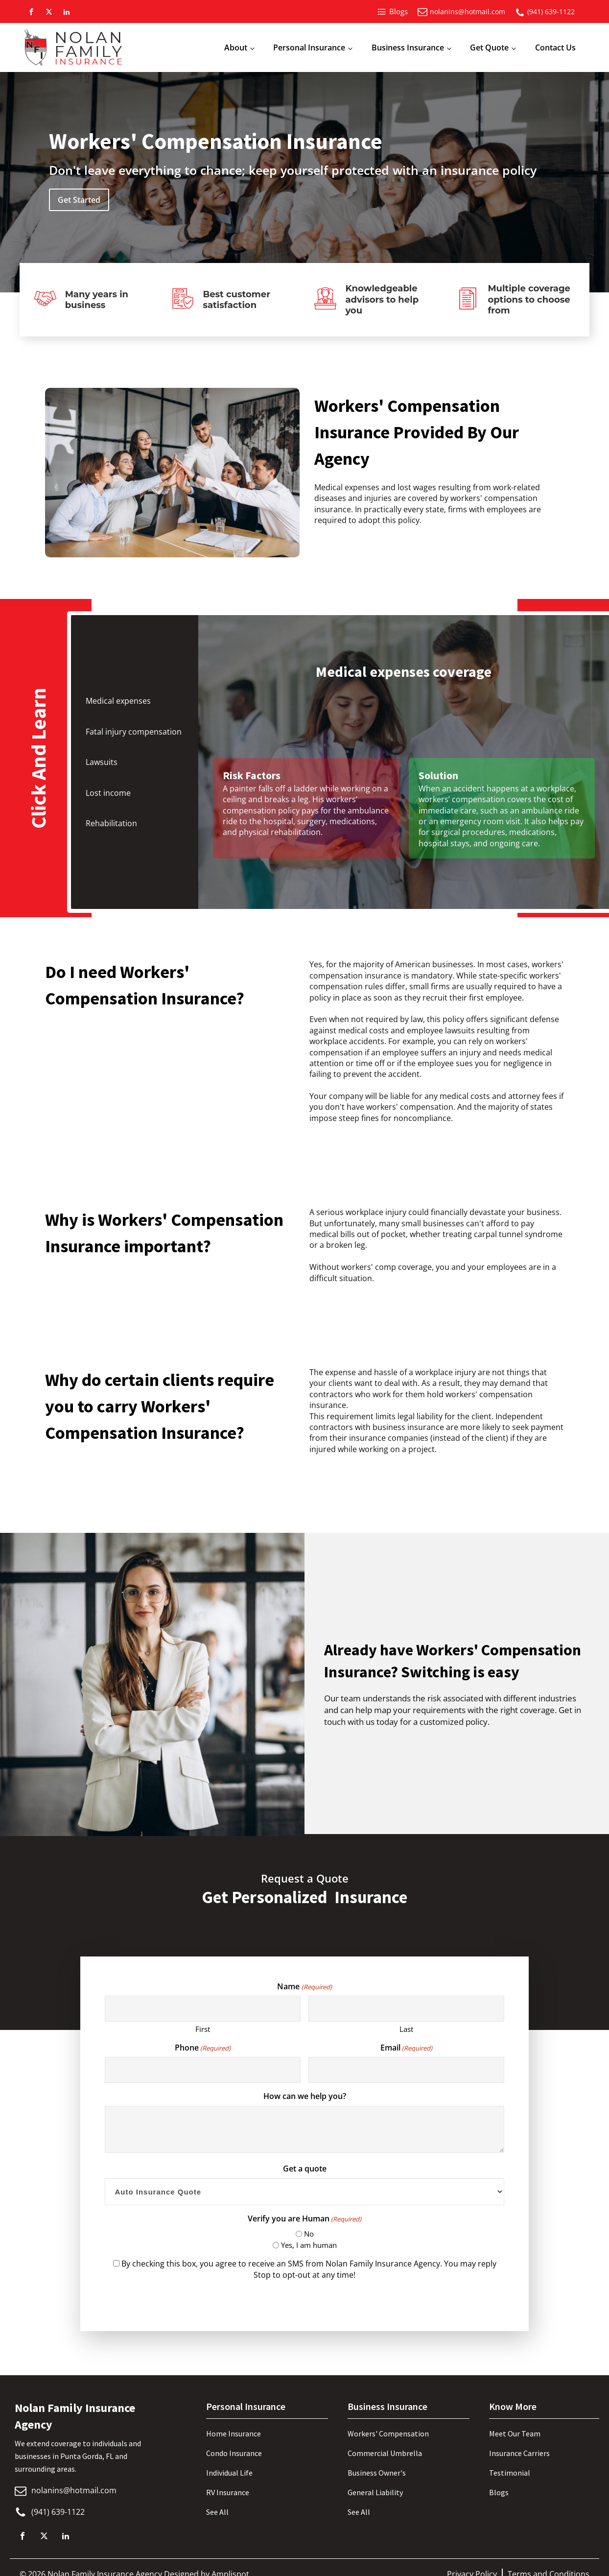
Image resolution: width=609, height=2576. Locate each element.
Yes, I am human (309, 2245)
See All (217, 2512)
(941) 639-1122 (551, 11)
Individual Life (229, 2473)
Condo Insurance (234, 2453)
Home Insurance (233, 2433)
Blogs (499, 2492)
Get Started (79, 199)
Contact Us (555, 47)
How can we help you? (304, 2096)
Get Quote (489, 47)
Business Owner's (377, 2473)
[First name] (202, 2009)
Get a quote (305, 2168)
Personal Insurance (309, 47)
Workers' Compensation (388, 2433)
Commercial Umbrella (385, 2453)
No (309, 2234)
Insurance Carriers (519, 2453)
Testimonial (509, 2473)
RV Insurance (227, 2492)
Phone (203, 2047)
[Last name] (406, 2009)
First (202, 2029)
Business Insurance (408, 47)
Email (406, 2047)
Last (406, 2029)
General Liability (375, 2492)
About (235, 47)
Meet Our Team (514, 2433)
